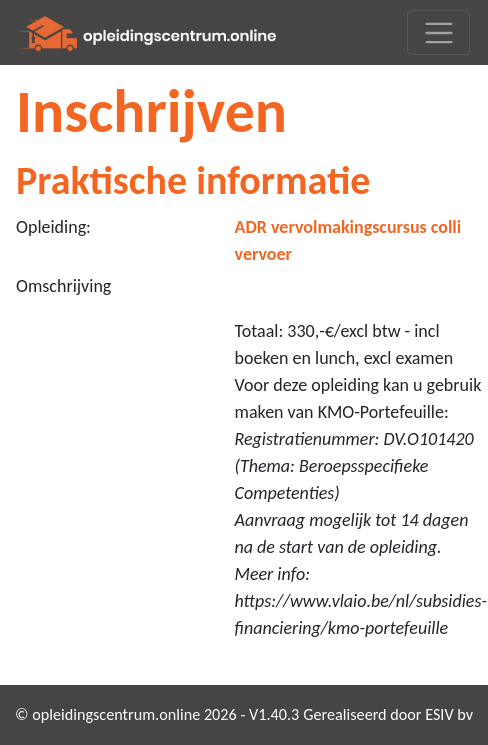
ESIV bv (449, 714)
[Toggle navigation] (438, 32)
